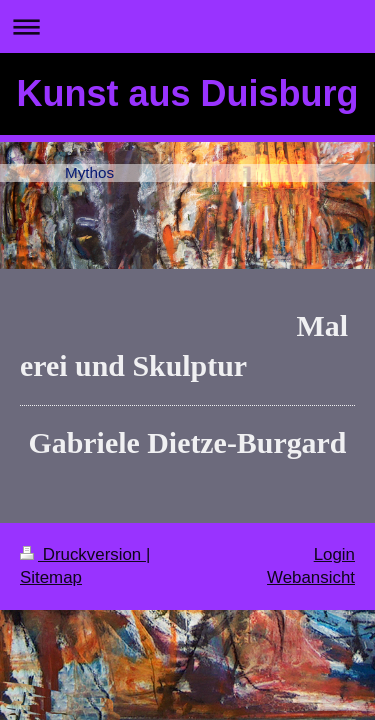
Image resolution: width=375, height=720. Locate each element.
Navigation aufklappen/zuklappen (187, 26)
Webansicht (311, 577)
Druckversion (83, 554)
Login (334, 554)
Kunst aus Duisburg (187, 93)
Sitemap (51, 577)
